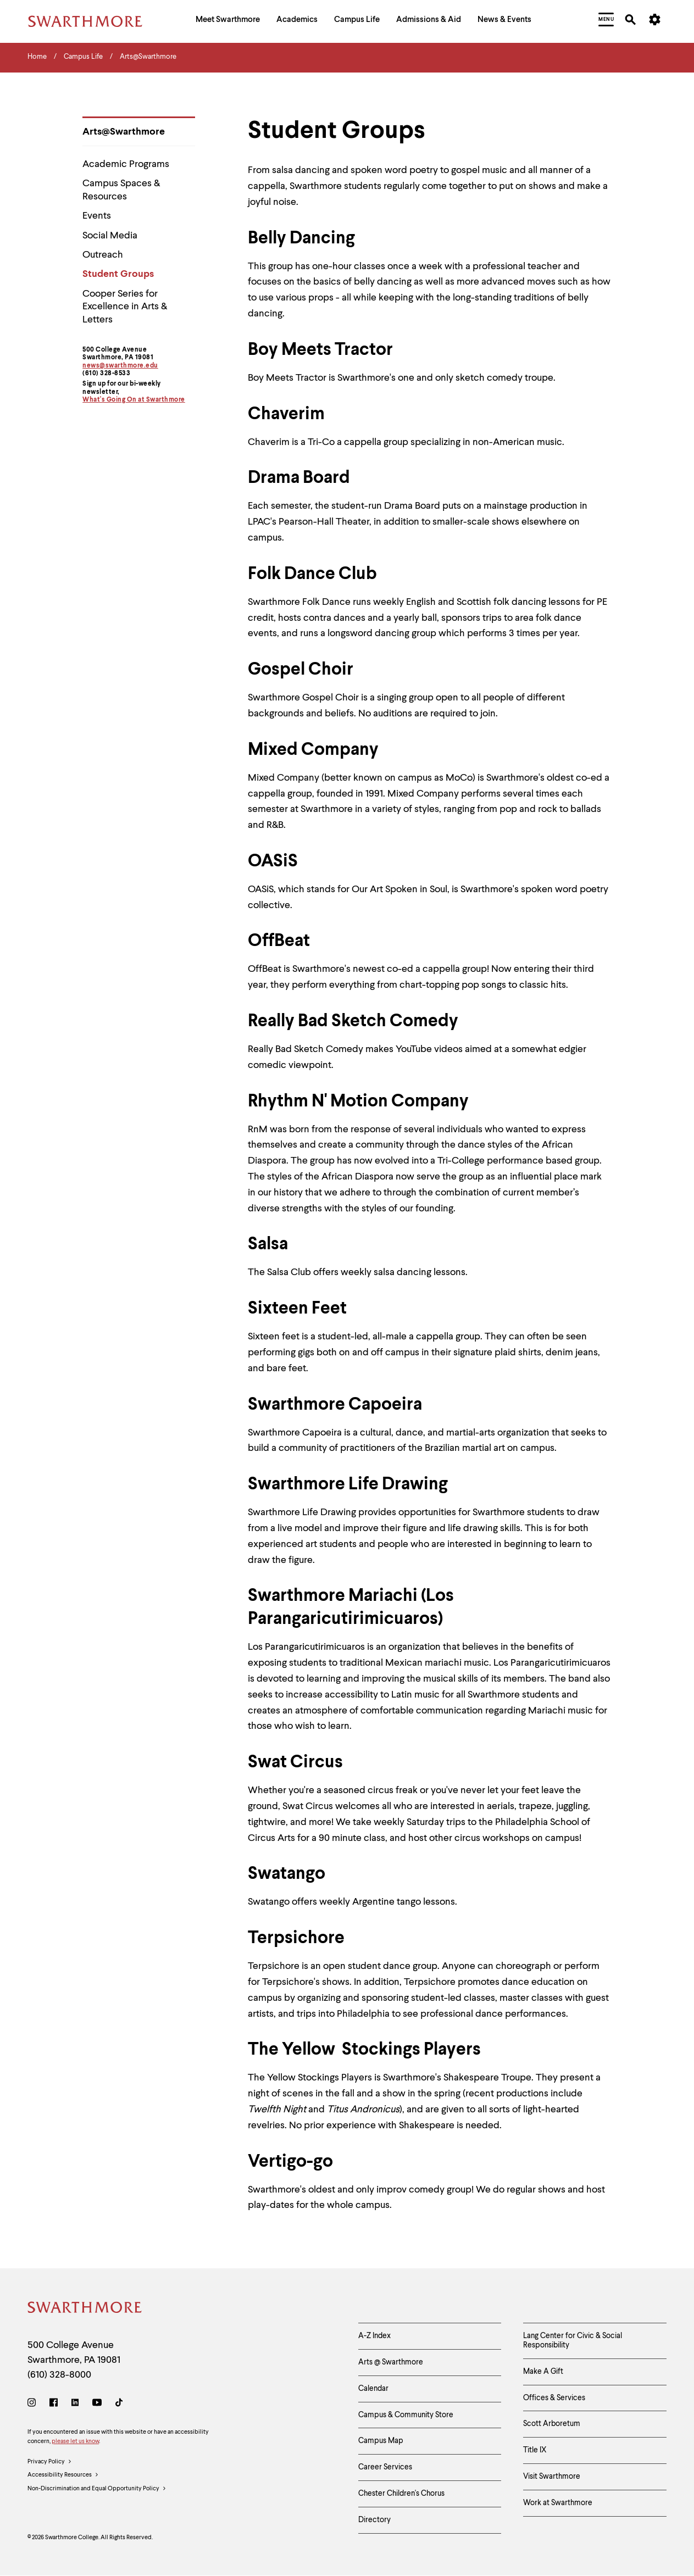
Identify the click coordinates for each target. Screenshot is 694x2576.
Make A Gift (543, 2371)
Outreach (102, 255)
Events (96, 216)
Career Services (385, 2467)
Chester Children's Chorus (401, 2493)
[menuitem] (228, 21)
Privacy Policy (49, 2462)
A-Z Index (374, 2336)
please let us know (75, 2442)
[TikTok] (119, 2404)
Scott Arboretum (551, 2424)
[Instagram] (33, 2404)
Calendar (373, 2389)
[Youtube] (97, 2404)
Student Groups (118, 274)
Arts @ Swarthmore (390, 2362)
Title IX (535, 2450)
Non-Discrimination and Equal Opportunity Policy (96, 2489)
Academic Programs (125, 164)
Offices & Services (554, 2398)
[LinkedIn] (75, 2404)
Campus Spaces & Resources (121, 190)
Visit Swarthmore (551, 2476)
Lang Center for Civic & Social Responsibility (572, 2340)
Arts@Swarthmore (123, 132)
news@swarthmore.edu (120, 366)
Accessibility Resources (63, 2475)
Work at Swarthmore (557, 2503)
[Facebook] (53, 2404)
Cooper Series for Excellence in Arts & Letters (124, 307)
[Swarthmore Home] (85, 2309)
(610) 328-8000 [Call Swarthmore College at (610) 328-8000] (59, 2375)
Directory (374, 2520)
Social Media (109, 236)
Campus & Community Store (405, 2415)
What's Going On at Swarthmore (133, 400)
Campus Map (380, 2441)
